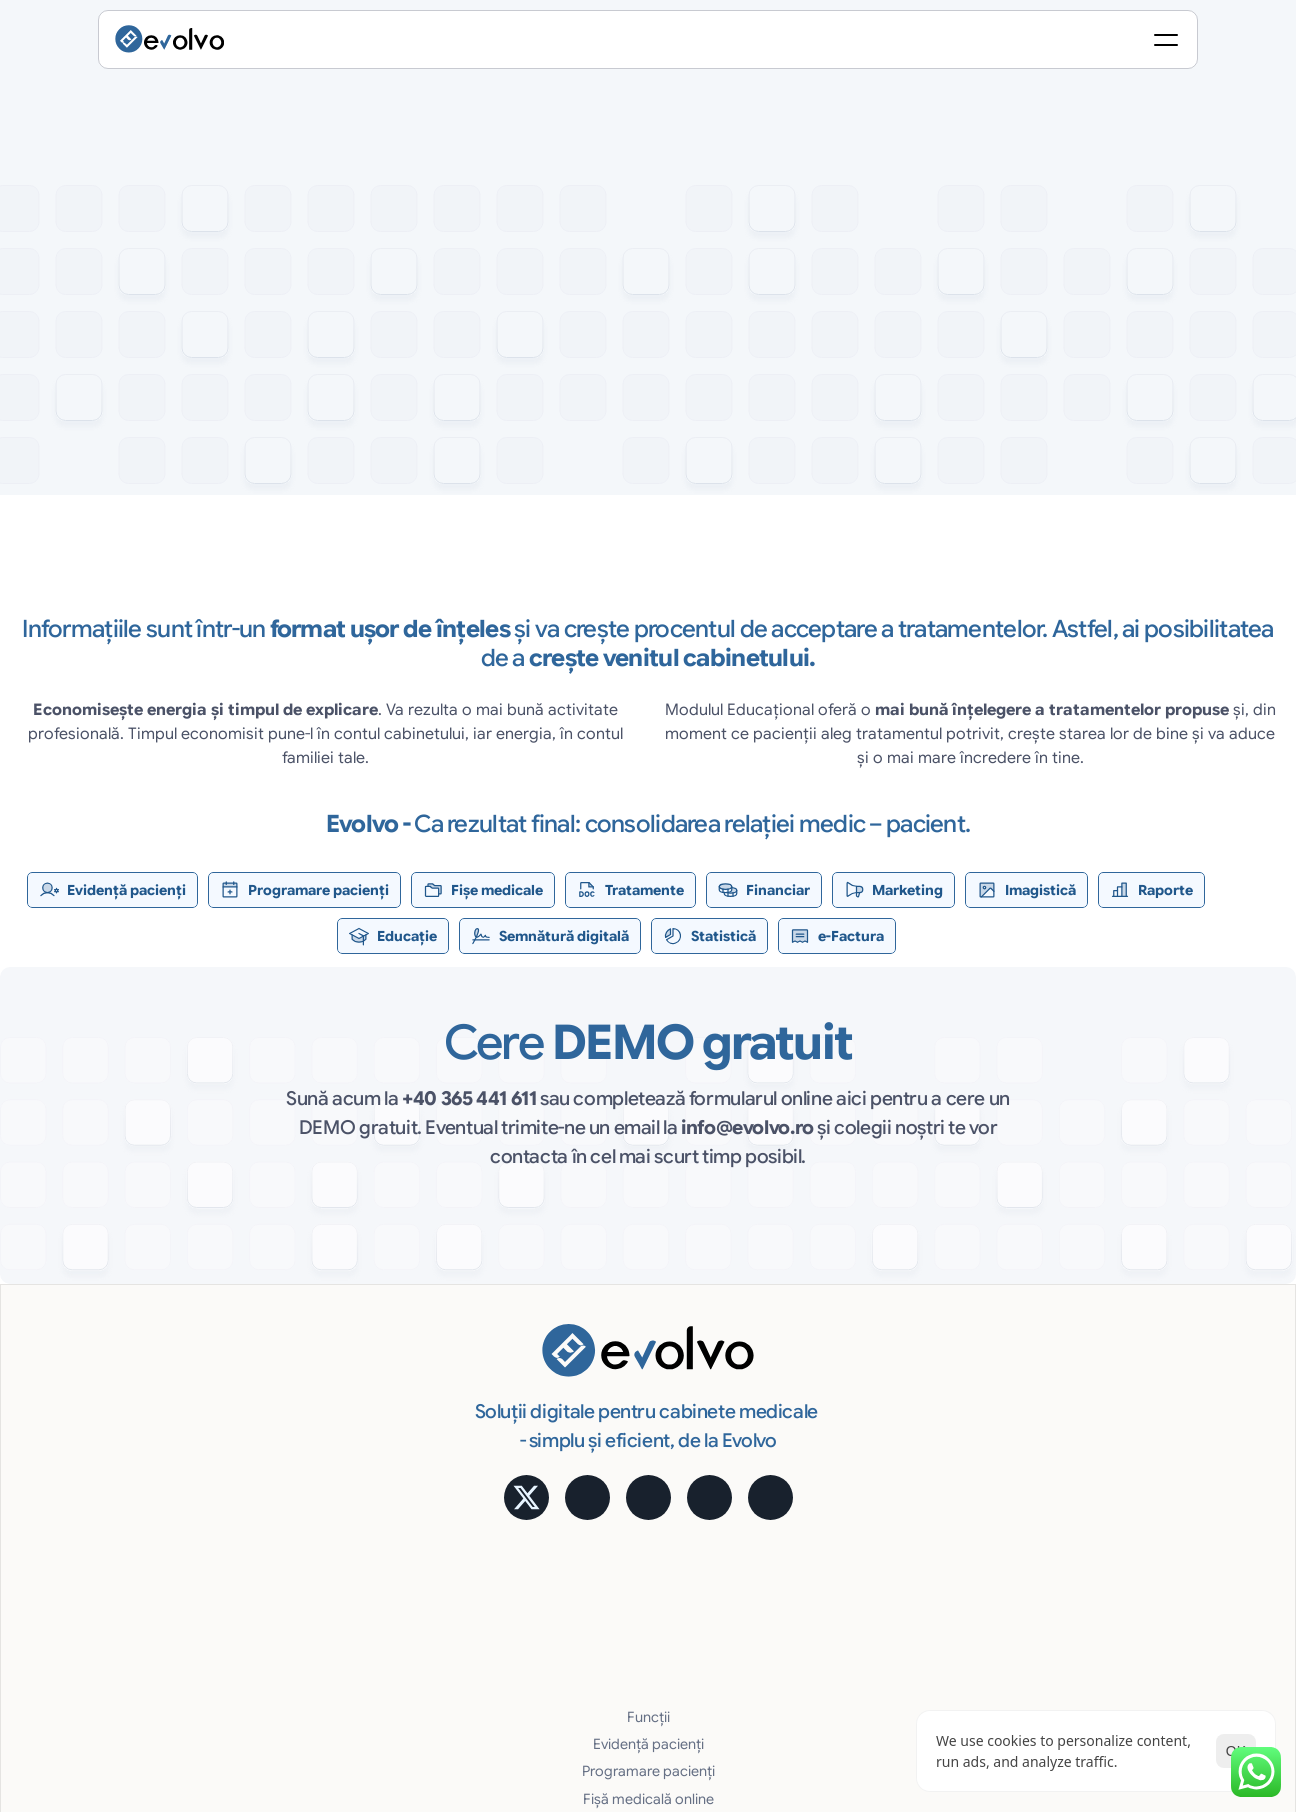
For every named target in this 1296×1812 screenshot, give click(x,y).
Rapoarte (548, 1541)
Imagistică (552, 1514)
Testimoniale (1102, 1377)
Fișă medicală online (583, 1405)
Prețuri (1082, 1405)
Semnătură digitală (850, 1323)
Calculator (1095, 1350)
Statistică (819, 1350)
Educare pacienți (572, 1568)
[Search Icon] (944, 45)
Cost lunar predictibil (856, 1459)
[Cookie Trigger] (842, 1643)
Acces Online (832, 1432)
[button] (214, 508)
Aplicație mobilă (1113, 1323)
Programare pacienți (584, 1377)
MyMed (1085, 1486)
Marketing (550, 1486)
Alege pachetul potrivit (1134, 1432)
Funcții (539, 1323)
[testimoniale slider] (648, 658)
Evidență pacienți (573, 1350)
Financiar (547, 1459)
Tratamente (555, 1432)
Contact (1088, 1568)
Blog (1076, 1514)
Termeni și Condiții (1148, 1643)
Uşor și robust (833, 1514)
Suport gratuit (834, 1541)
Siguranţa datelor (845, 1486)
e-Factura (820, 1377)
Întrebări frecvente (1121, 1541)
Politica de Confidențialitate (984, 1643)
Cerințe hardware (845, 1568)
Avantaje (817, 1405)
